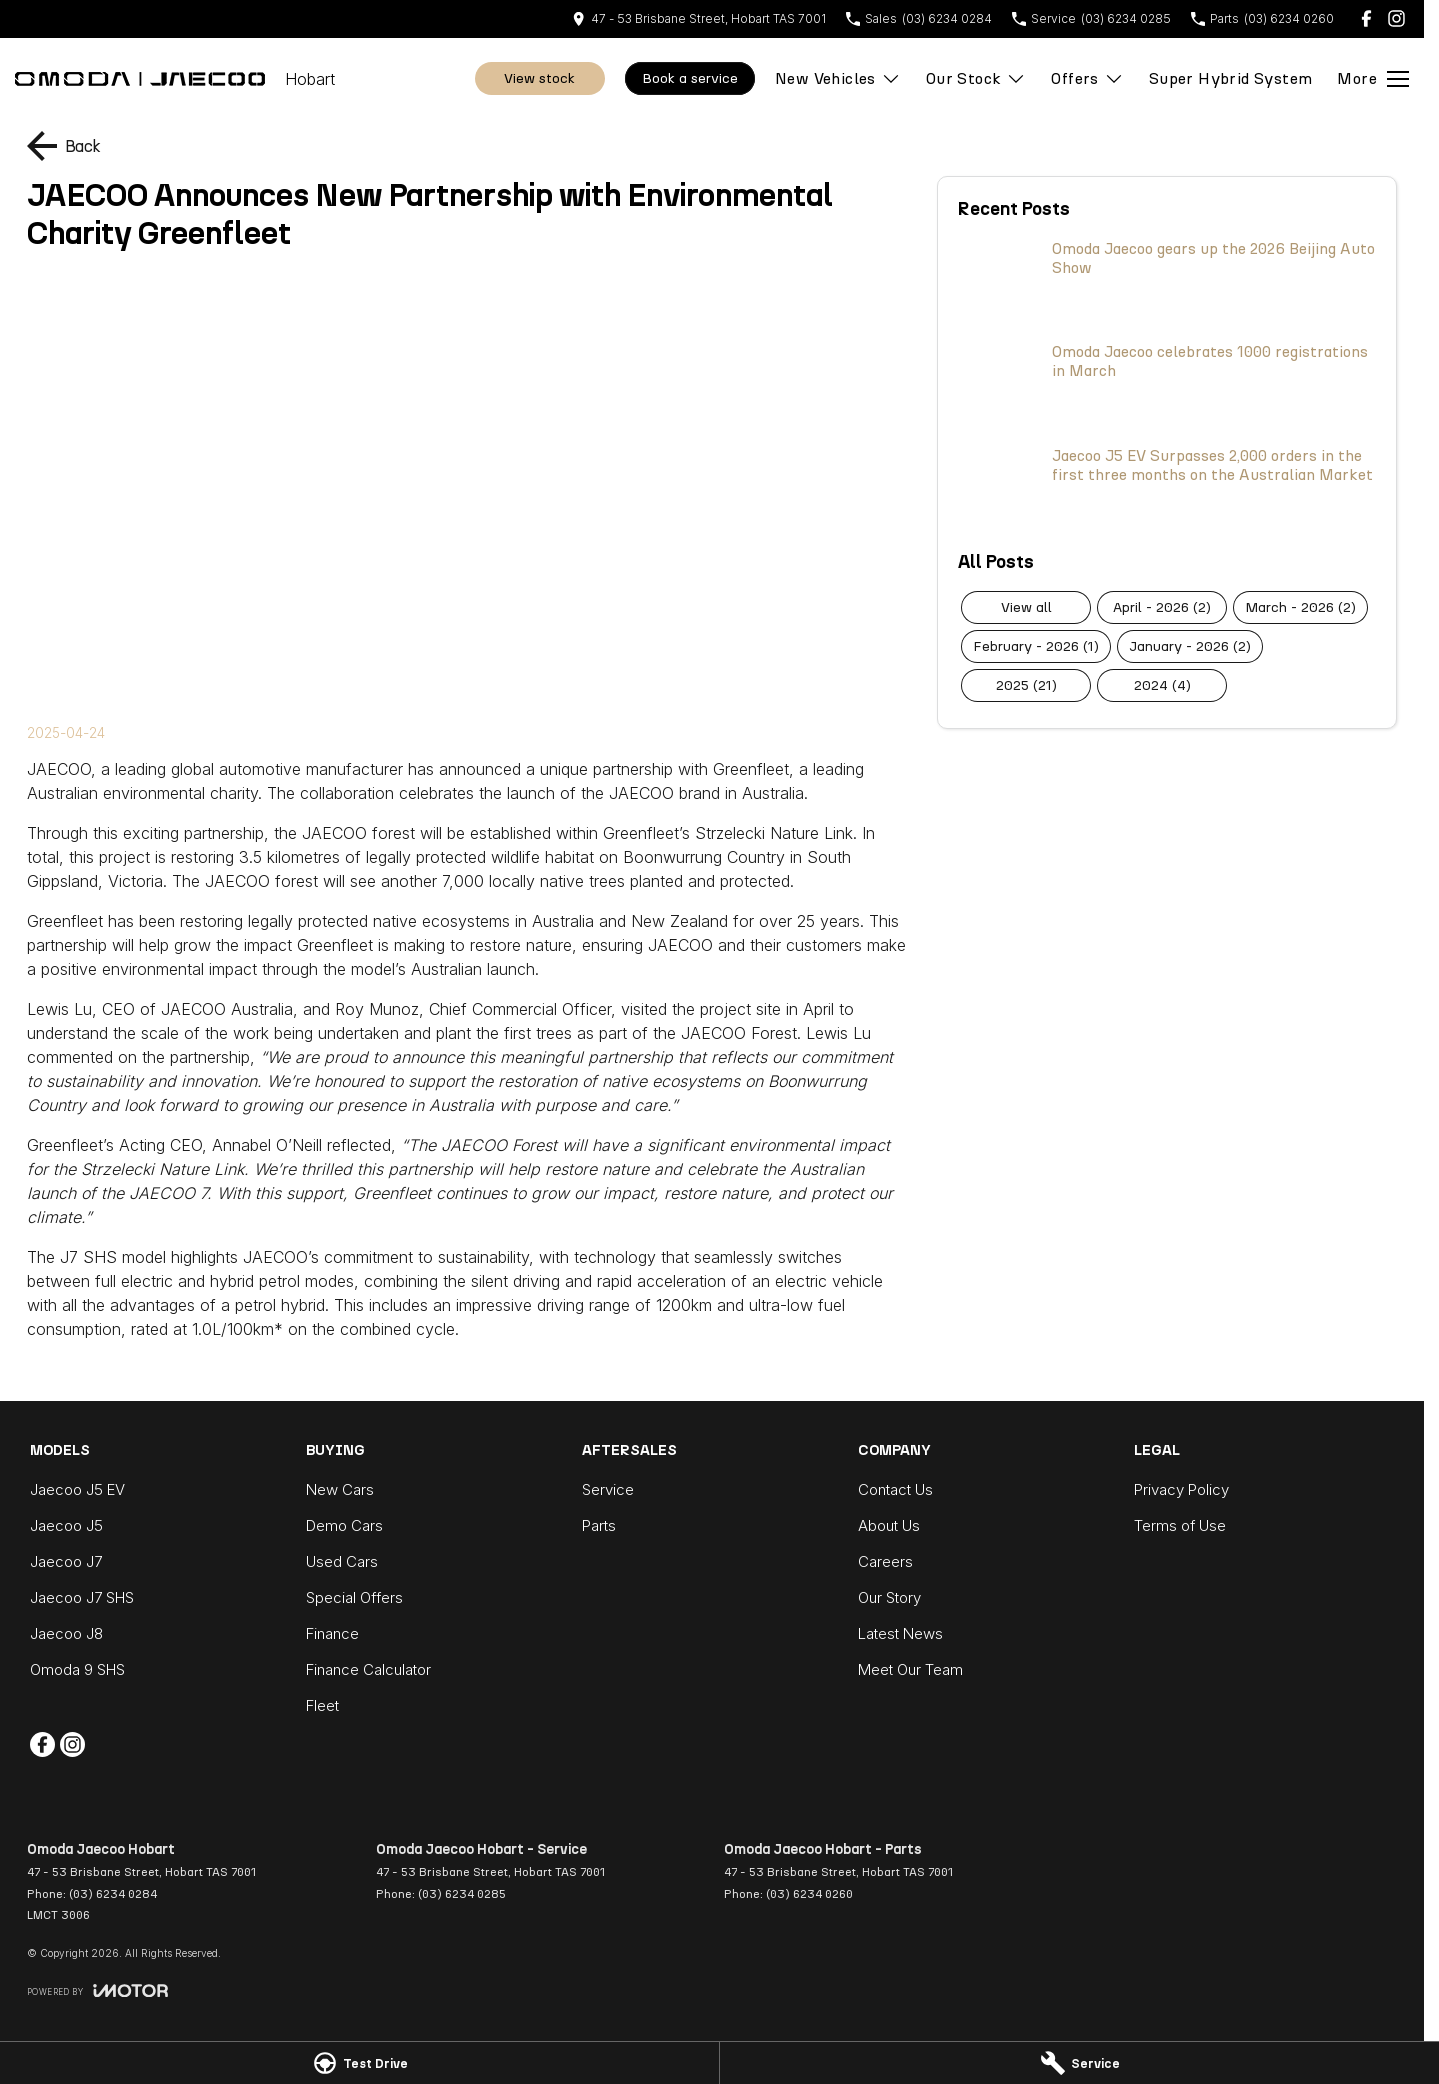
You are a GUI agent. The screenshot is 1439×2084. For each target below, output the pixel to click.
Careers (885, 1561)
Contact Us (895, 1489)
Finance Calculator (368, 1669)
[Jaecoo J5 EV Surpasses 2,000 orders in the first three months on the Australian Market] (1167, 488)
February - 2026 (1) (1036, 646)
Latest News (900, 1633)
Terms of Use (1180, 1525)
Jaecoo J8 (66, 1633)
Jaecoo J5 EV (77, 1489)
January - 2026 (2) (1190, 646)
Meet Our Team (910, 1669)
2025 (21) (1026, 685)
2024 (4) (1162, 685)
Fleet (322, 1705)
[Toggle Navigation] (1373, 79)
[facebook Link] (1366, 18)
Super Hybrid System (1231, 78)
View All (1026, 607)
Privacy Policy (1181, 1489)
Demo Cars (344, 1525)
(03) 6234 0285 (462, 1894)
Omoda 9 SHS (77, 1669)
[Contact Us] (699, 18)
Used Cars (342, 1561)
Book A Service (690, 78)
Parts (599, 1525)
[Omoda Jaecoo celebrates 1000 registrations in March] (1167, 384)
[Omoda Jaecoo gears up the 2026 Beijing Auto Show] (1167, 281)
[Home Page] (140, 79)
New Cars (340, 1489)
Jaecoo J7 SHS (82, 1597)
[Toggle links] (97, 1990)
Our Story (889, 1597)
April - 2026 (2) (1162, 607)
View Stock (539, 78)
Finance (332, 1633)
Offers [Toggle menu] (1087, 78)
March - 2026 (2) (1300, 607)
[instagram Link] (1396, 18)
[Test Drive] (359, 2063)
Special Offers (354, 1597)
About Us (889, 1525)
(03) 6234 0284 (113, 1894)
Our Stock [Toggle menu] (976, 78)
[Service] (1079, 2063)
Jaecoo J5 (66, 1525)
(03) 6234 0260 (809, 1894)
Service (608, 1489)
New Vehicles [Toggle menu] (838, 78)
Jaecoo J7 (66, 1561)
